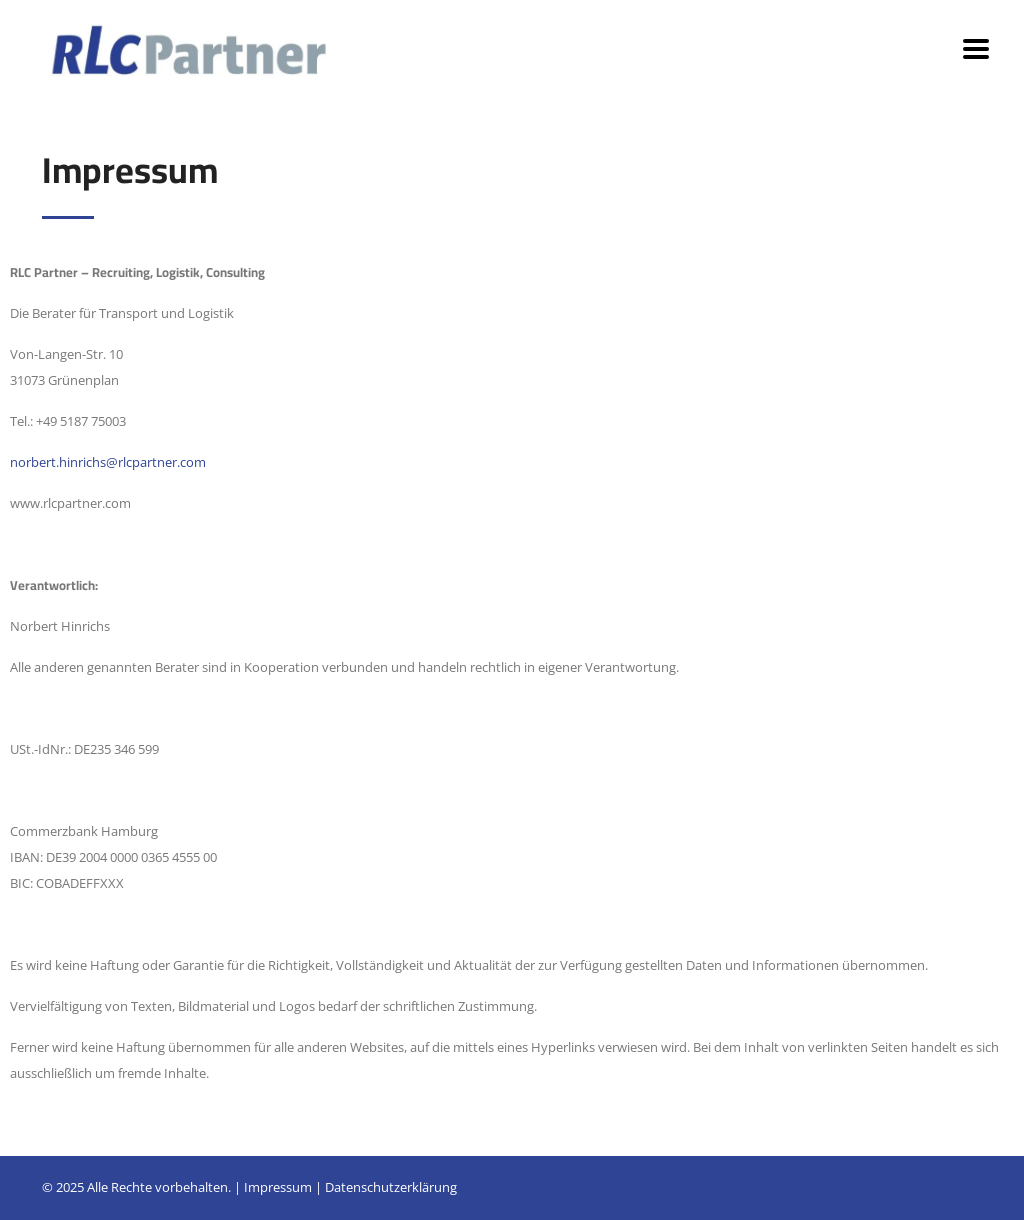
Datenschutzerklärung (391, 1187)
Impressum (278, 1187)
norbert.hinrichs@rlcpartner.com (108, 462)
